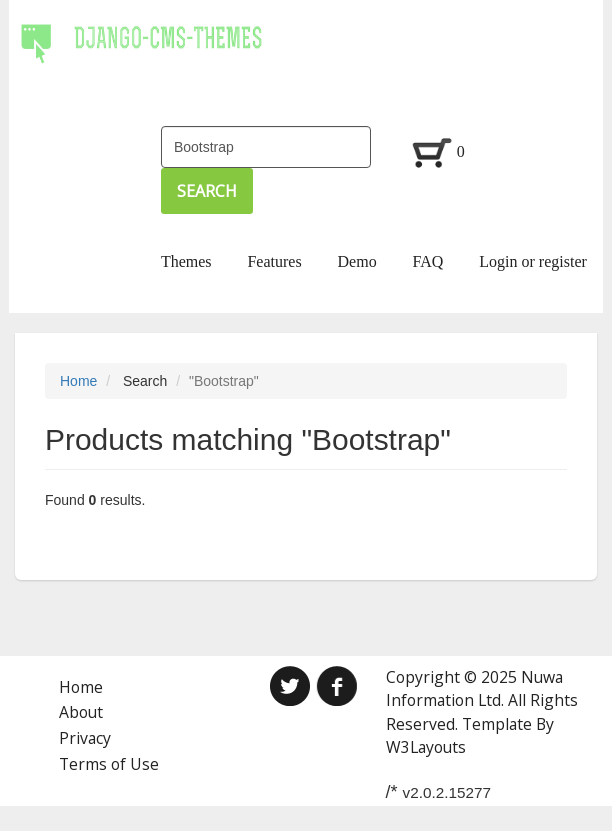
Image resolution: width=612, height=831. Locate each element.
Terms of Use (109, 764)
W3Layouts (426, 747)
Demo (357, 261)
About (81, 712)
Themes (186, 261)
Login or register (533, 261)
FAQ (428, 261)
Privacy (85, 738)
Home (78, 381)
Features (274, 261)
